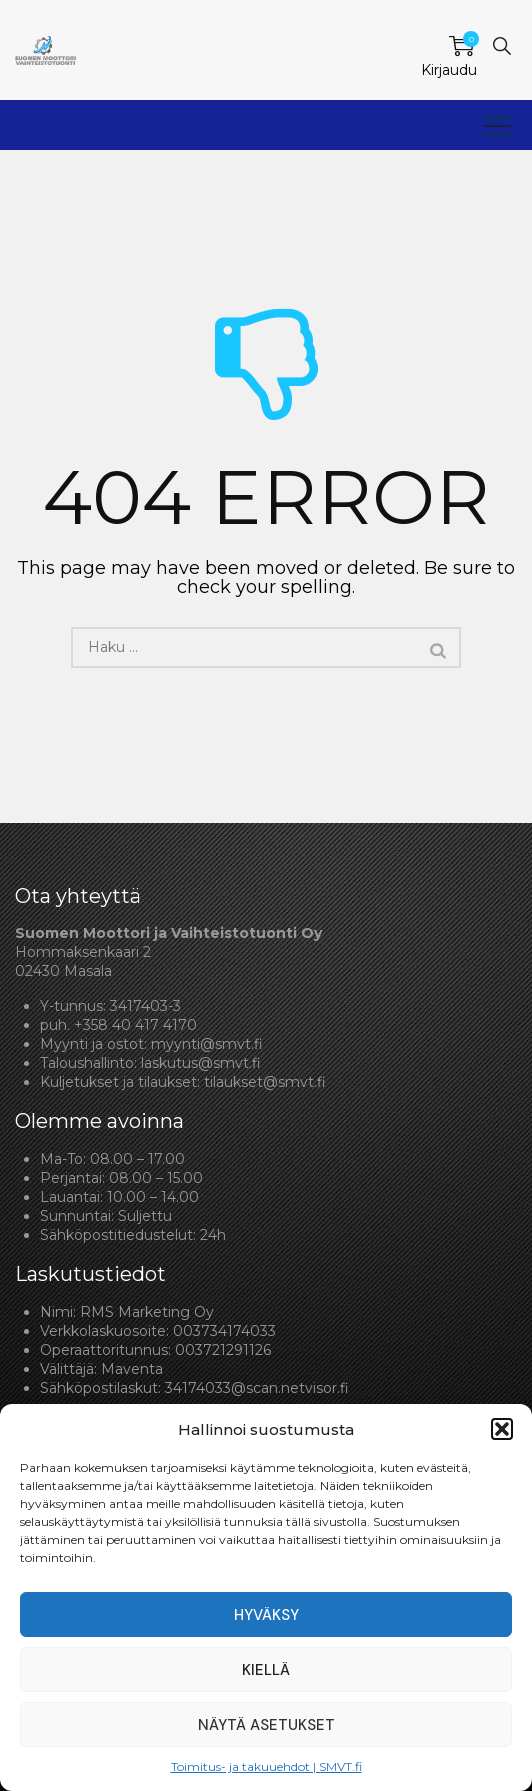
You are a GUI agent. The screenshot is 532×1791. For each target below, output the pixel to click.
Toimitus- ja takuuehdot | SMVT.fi (266, 1766)
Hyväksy (266, 1615)
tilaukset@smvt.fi (265, 1082)
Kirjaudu (449, 70)
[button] (502, 1429)
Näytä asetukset (266, 1725)
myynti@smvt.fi (207, 1044)
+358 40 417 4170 (135, 1025)
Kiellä (266, 1670)
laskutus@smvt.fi (201, 1063)
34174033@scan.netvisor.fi (257, 1388)
